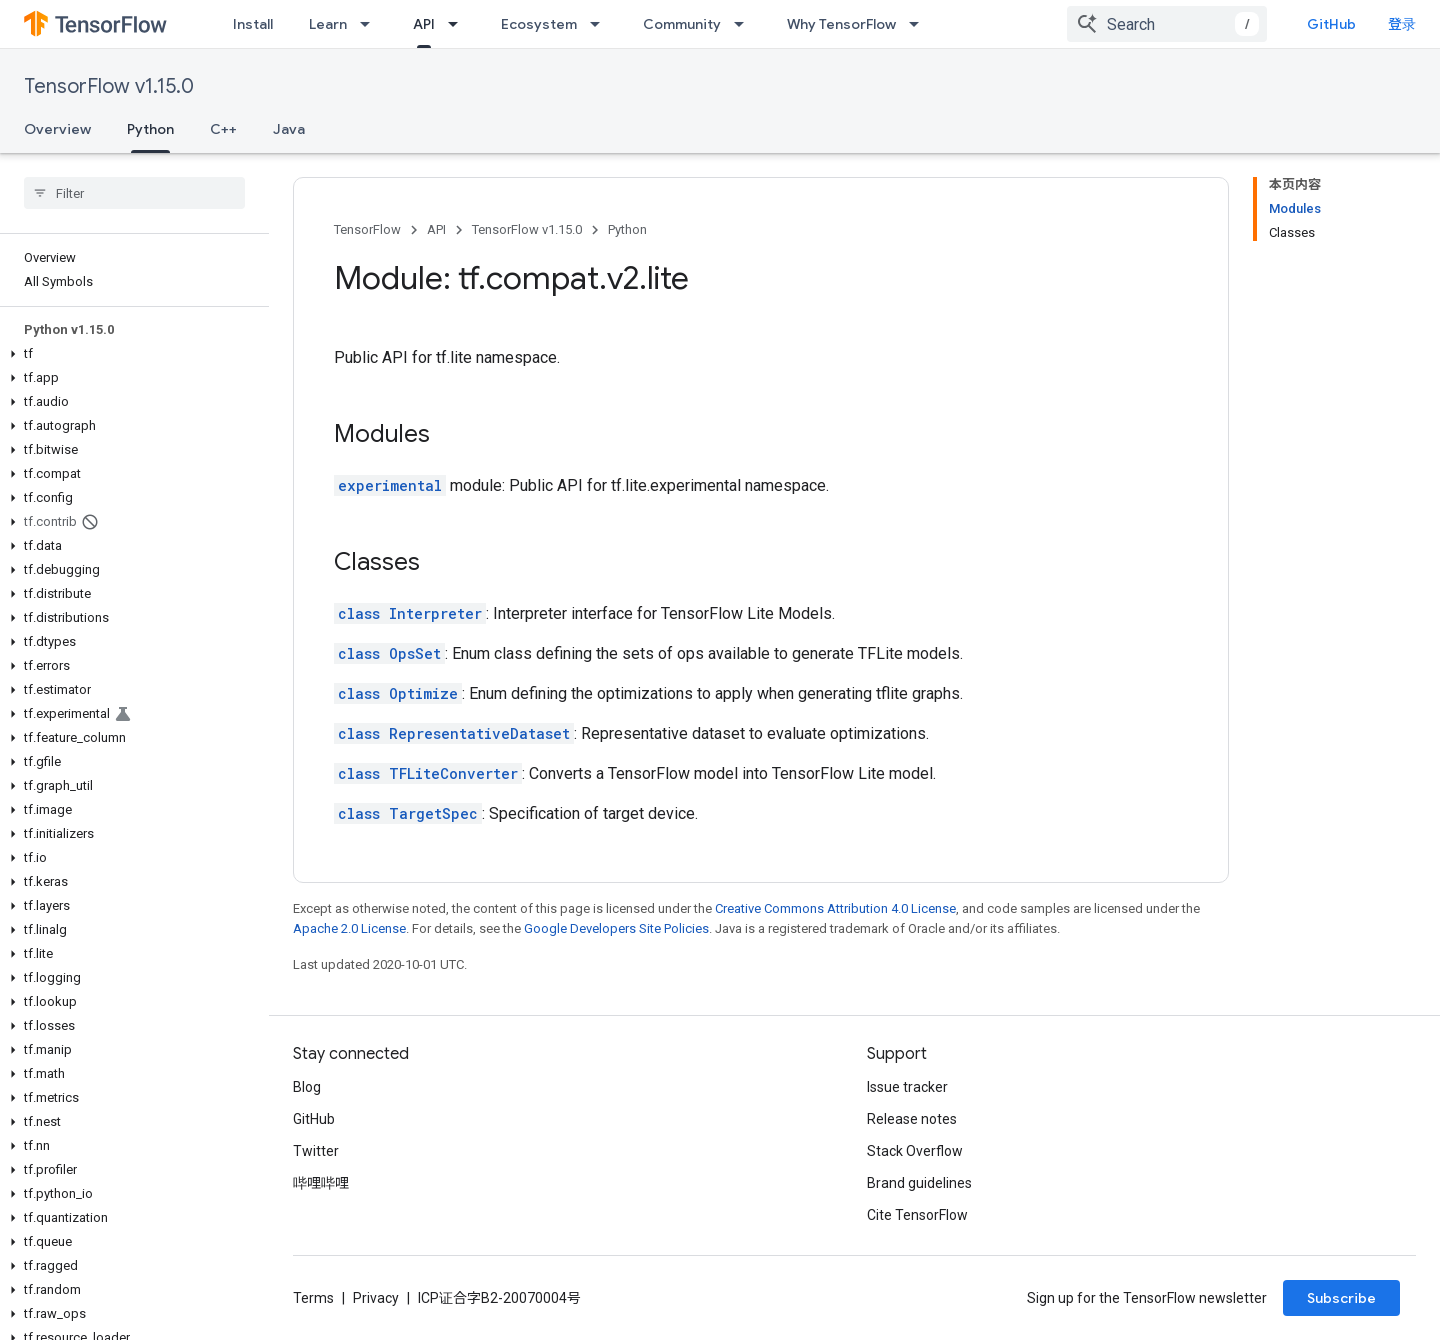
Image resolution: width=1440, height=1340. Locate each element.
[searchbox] (134, 193)
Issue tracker (907, 1087)
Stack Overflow (915, 1151)
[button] (130, 354)
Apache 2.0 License (349, 928)
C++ (223, 129)
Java (289, 129)
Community (682, 24)
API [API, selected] (424, 24)
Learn (328, 24)
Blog (307, 1087)
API (436, 229)
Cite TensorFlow (917, 1215)
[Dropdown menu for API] (459, 24)
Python (627, 229)
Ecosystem (539, 24)
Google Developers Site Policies (616, 928)
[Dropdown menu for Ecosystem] (601, 24)
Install (253, 24)
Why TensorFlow (841, 24)
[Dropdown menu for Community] (745, 24)
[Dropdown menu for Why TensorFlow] (920, 24)
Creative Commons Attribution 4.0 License (835, 908)
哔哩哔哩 (321, 1183)
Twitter (316, 1151)
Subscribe (1341, 1298)
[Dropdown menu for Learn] (371, 24)
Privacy (376, 1298)
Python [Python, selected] (150, 129)
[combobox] (1167, 24)
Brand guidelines (919, 1183)
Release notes (912, 1119)
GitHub (1331, 24)
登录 (1402, 24)
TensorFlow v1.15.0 (109, 86)
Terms (313, 1298)
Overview (57, 129)
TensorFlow (367, 229)
